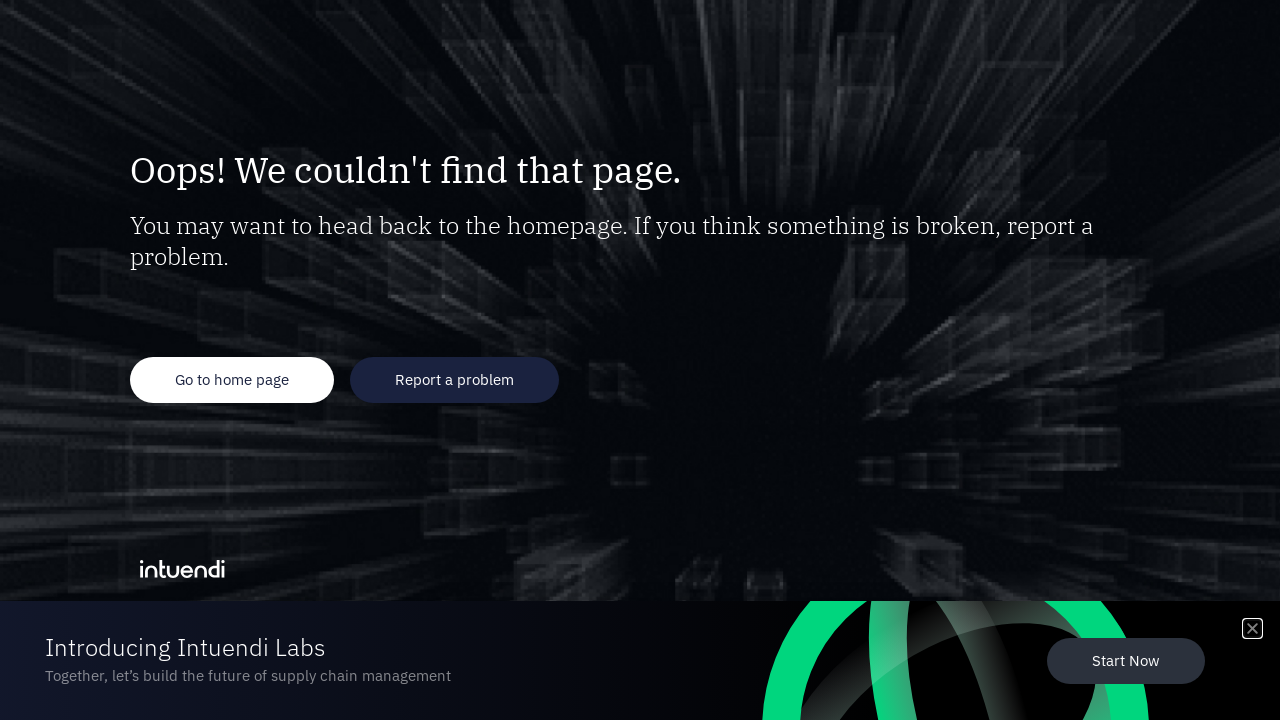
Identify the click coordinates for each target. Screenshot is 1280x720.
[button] (1252, 628)
